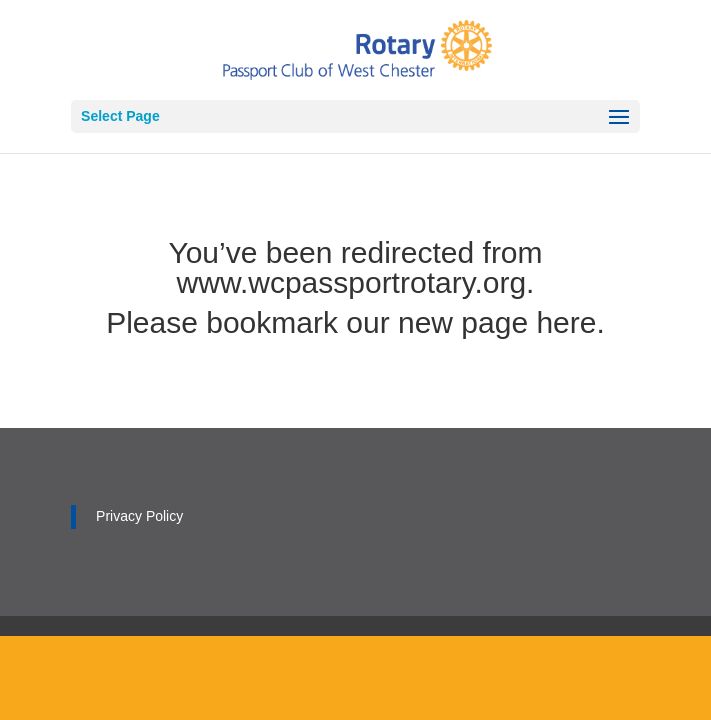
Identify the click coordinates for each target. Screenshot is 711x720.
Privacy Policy (139, 516)
